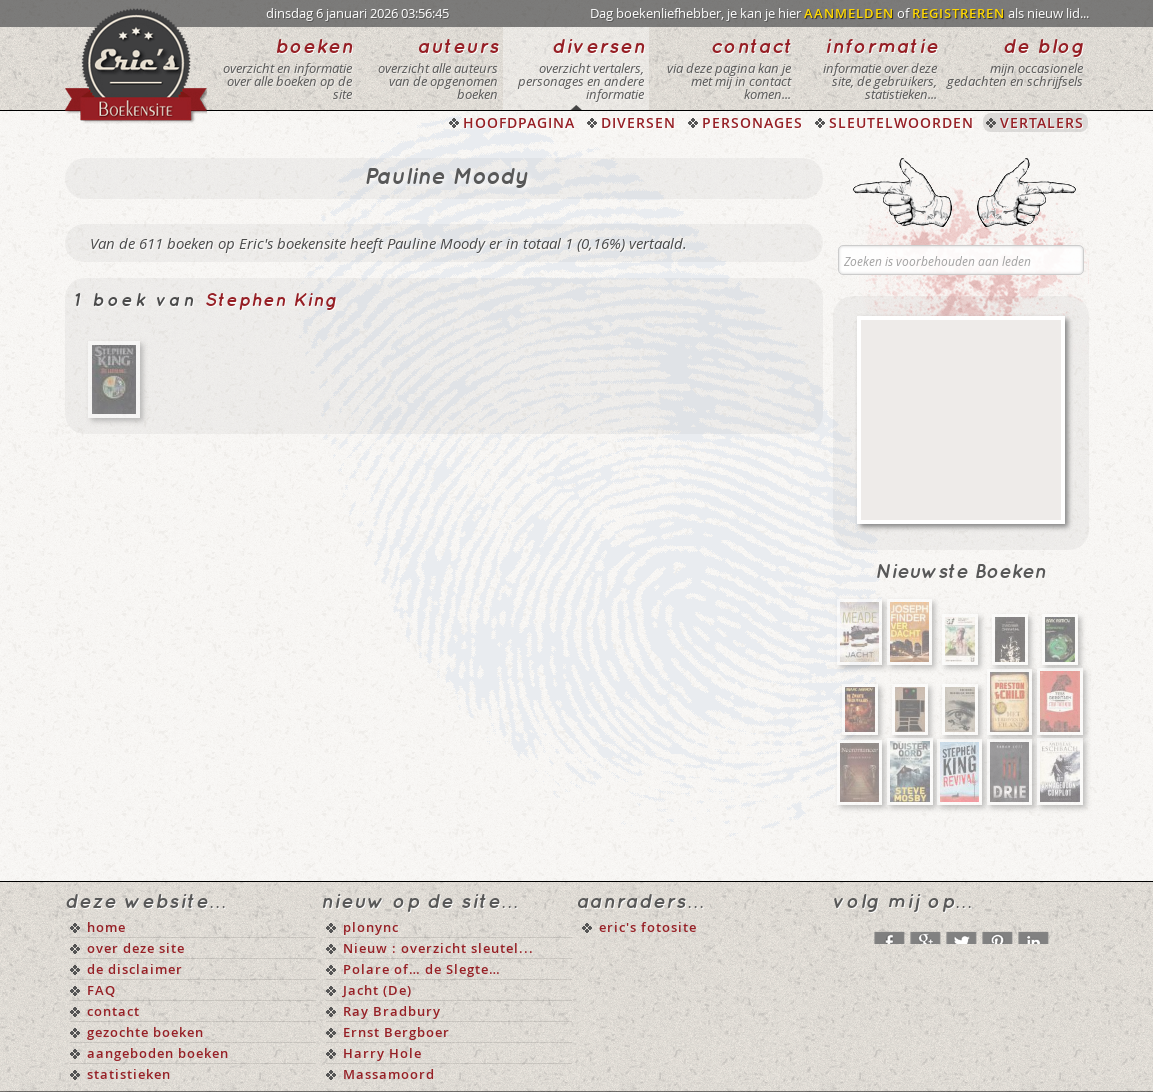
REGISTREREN (958, 13)
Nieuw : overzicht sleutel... (438, 948)
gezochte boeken (145, 1032)
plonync (371, 927)
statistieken (129, 1074)
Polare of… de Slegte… (422, 969)
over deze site (136, 948)
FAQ (101, 990)
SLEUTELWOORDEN (901, 122)
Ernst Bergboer (396, 1032)
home (106, 927)
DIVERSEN (638, 122)
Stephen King (271, 300)
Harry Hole (382, 1053)
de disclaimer (135, 969)
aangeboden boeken (158, 1053)
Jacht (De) (377, 990)
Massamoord (389, 1074)
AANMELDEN (849, 13)
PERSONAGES (752, 122)
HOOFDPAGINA (519, 122)
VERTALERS (1042, 122)
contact (113, 1011)
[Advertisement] (961, 420)
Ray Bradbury (392, 1011)
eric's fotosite (648, 927)
